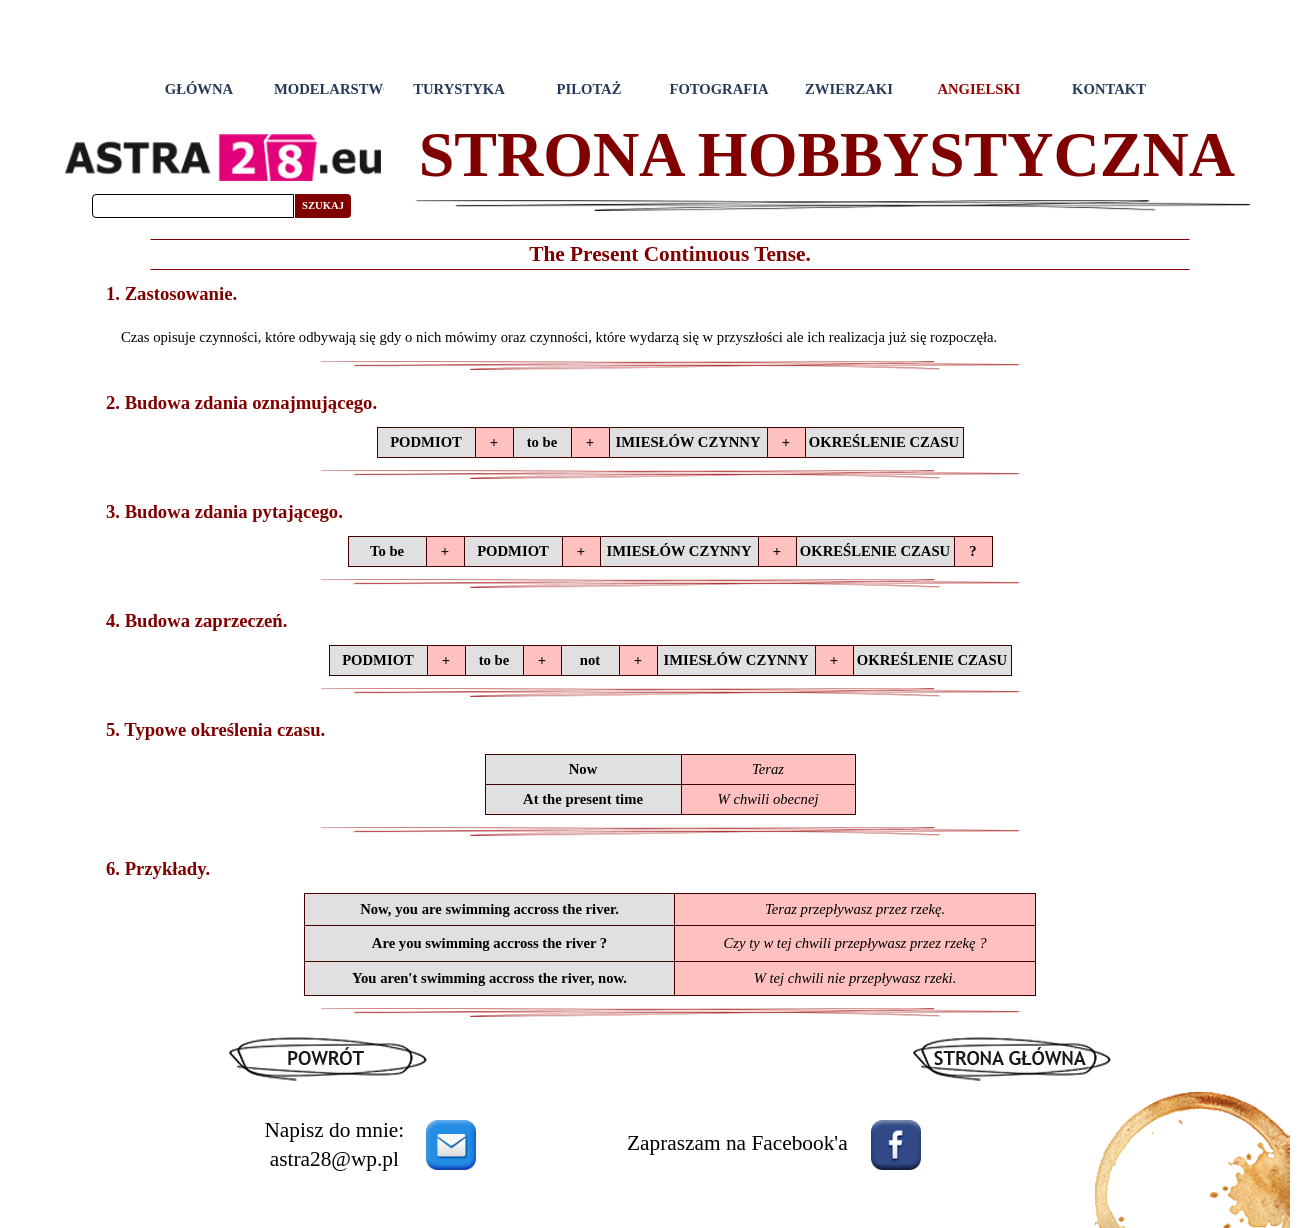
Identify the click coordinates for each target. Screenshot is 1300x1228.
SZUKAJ (323, 205)
